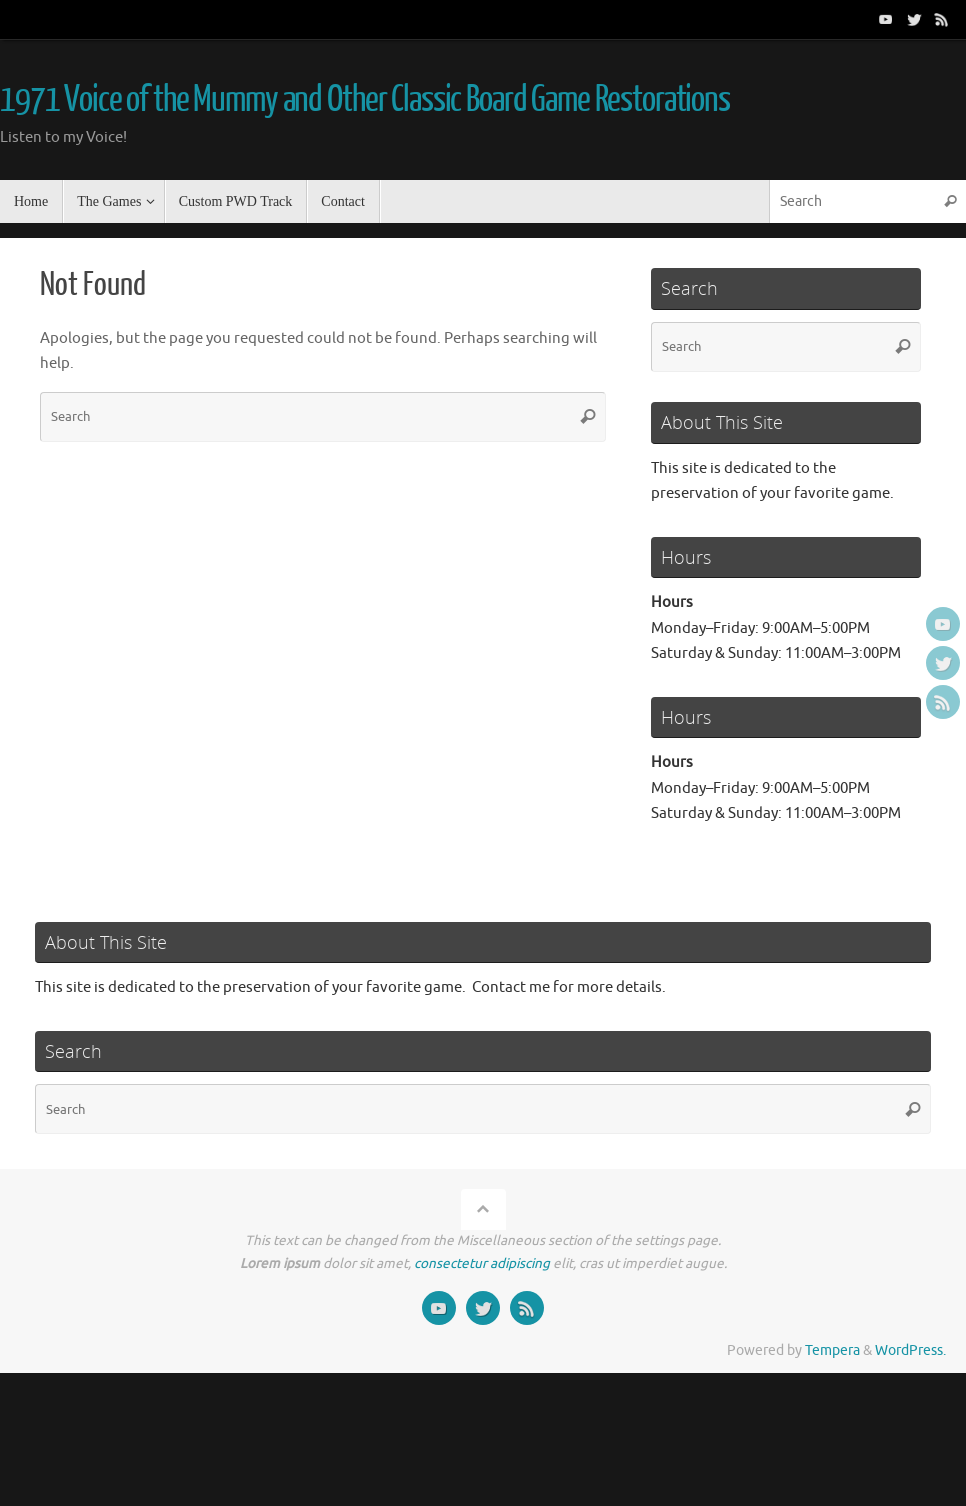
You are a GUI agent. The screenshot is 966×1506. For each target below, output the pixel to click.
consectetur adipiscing (482, 1263)
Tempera (832, 1350)
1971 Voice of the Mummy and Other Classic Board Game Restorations (365, 100)
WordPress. (910, 1350)
